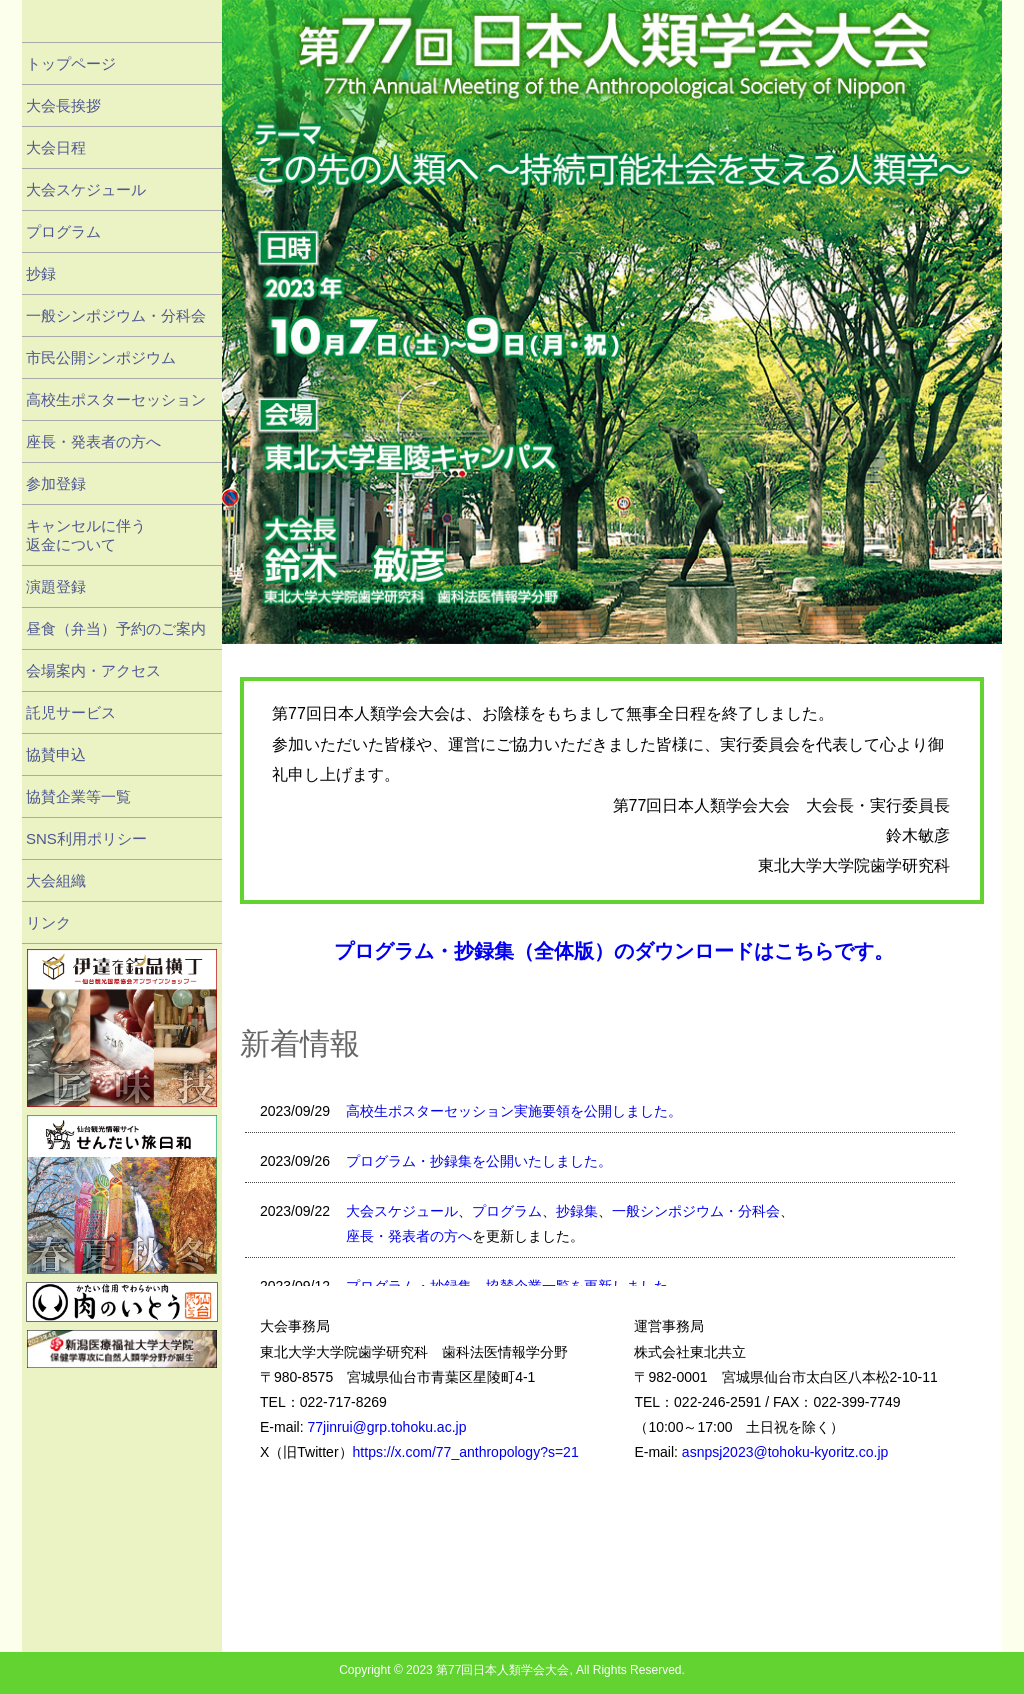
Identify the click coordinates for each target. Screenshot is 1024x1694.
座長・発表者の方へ (409, 1236)
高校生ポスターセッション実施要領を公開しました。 (514, 1111)
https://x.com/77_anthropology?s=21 (466, 1452)
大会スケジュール (402, 1211)
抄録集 (577, 1211)
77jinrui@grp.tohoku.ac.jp (386, 1427)
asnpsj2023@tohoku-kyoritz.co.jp (785, 1452)
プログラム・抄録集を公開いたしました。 (479, 1161)
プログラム (507, 1211)
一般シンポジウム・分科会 (696, 1211)
